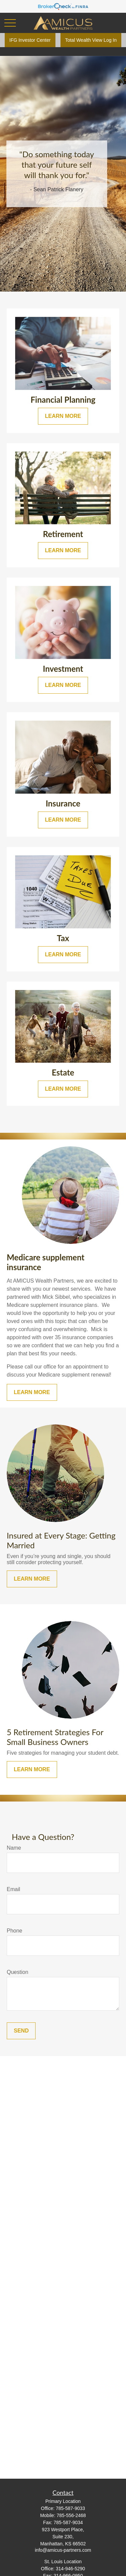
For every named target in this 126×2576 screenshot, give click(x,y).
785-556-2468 (71, 2515)
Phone (14, 1931)
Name (14, 1848)
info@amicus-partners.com (63, 2550)
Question (17, 1972)
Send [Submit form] (21, 2031)
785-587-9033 (70, 2508)
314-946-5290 (70, 2568)
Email (13, 1889)
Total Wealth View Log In (91, 40)
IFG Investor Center (30, 40)
